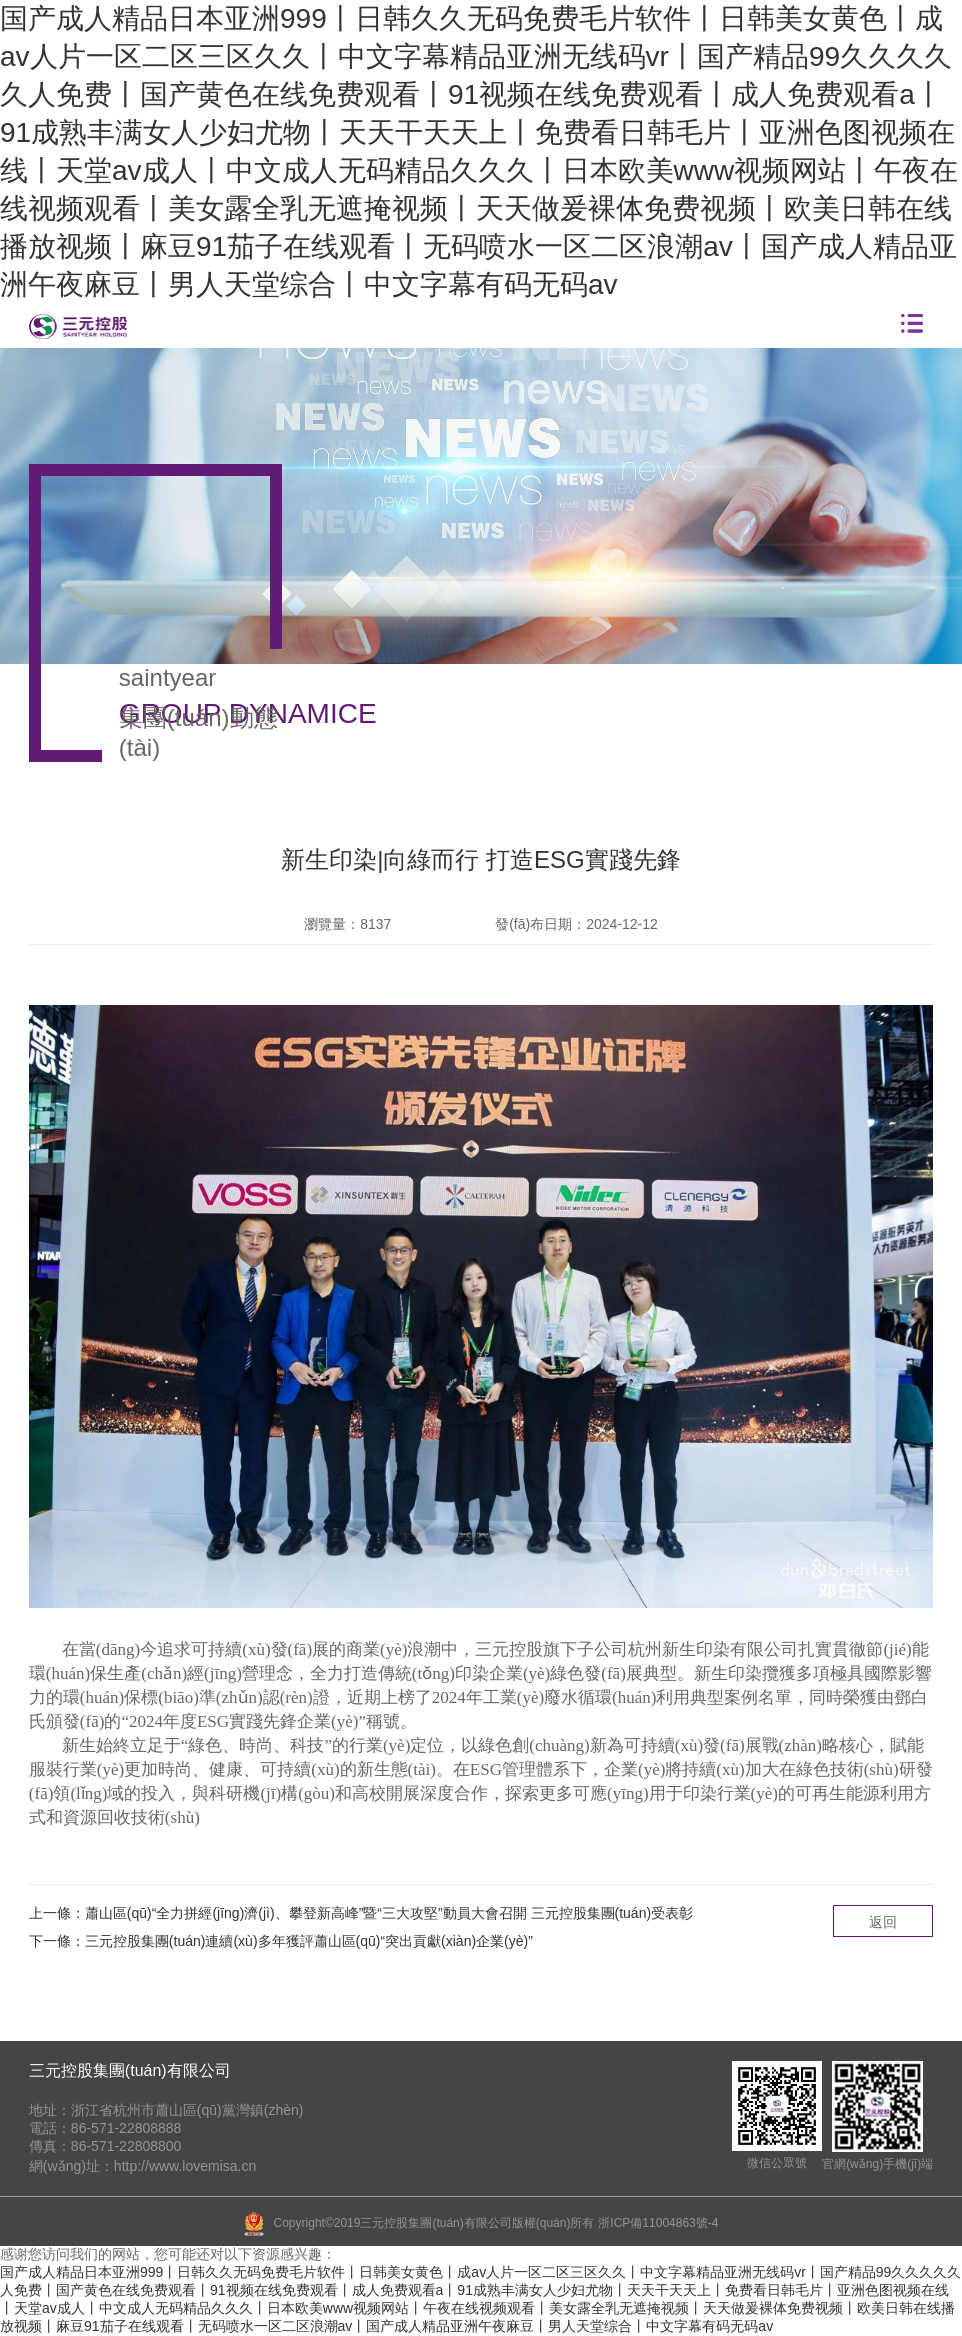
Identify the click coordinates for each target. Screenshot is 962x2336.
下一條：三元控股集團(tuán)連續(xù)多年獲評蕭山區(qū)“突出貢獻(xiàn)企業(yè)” (281, 1941)
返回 (883, 1922)
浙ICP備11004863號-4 (658, 2223)
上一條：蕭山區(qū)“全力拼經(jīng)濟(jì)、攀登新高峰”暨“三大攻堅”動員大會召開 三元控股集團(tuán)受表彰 (361, 1913)
